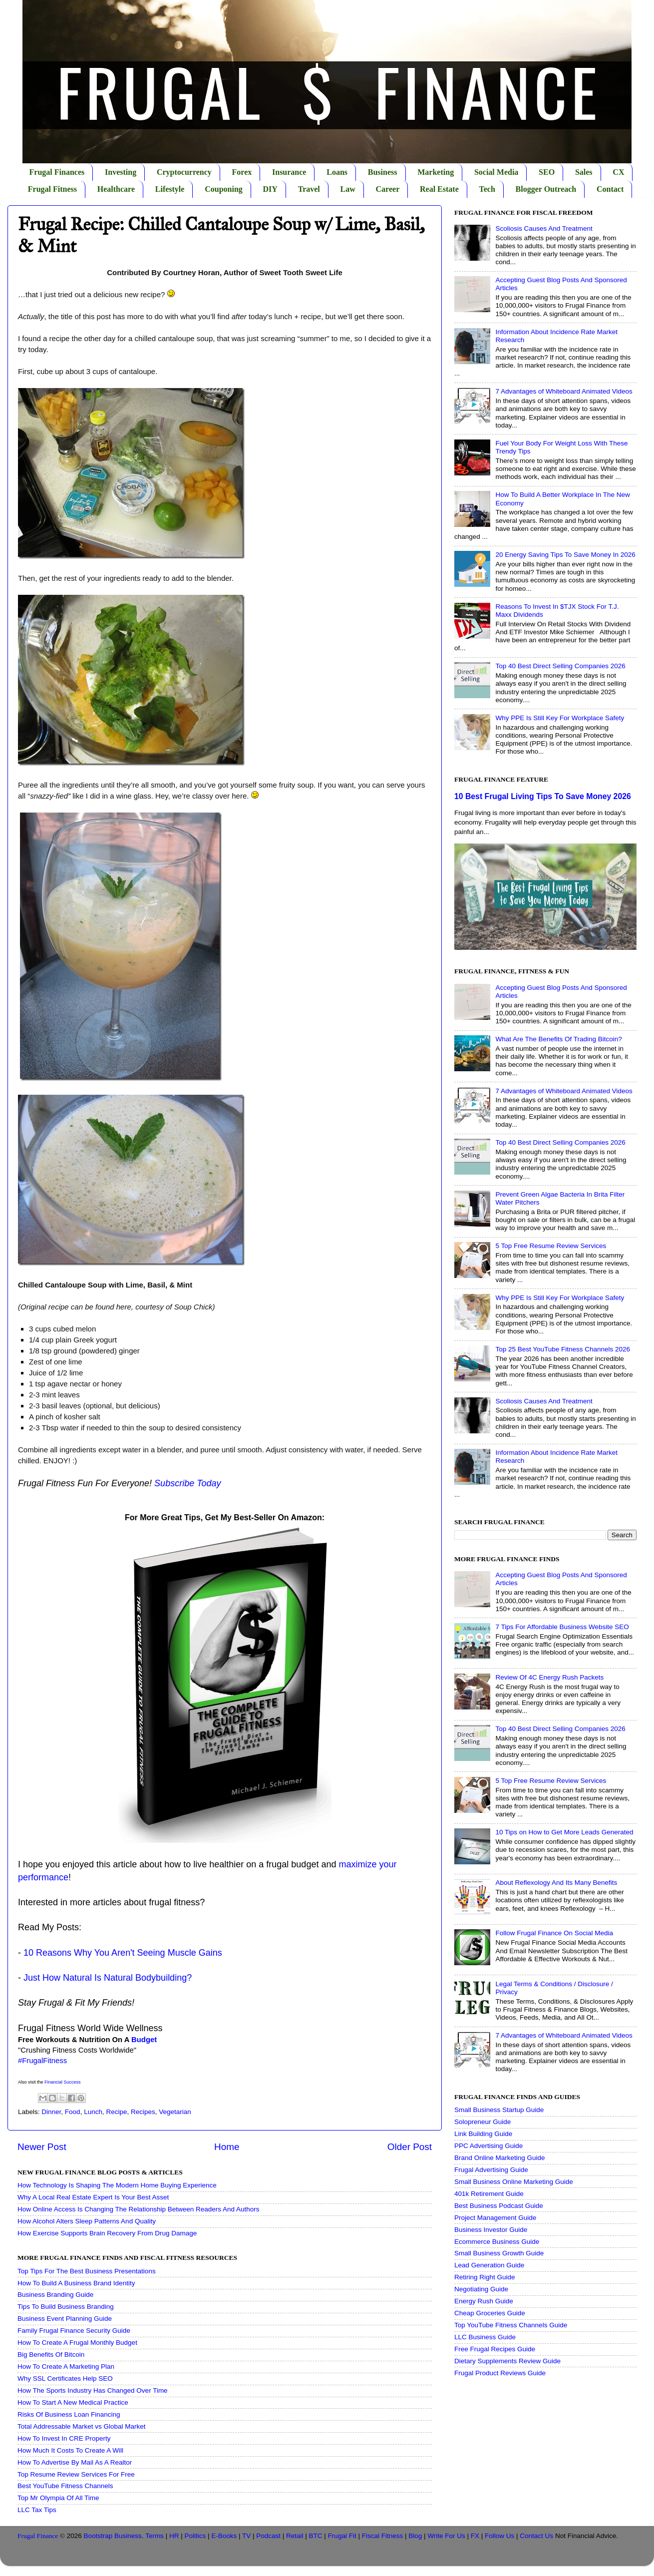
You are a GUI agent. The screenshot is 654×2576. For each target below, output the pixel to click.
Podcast (268, 2536)
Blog (415, 2536)
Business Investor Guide (490, 2229)
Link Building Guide (483, 2134)
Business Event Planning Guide (64, 2318)
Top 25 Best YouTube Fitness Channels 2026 (562, 1349)
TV (246, 2536)
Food (72, 2112)
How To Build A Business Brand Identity (76, 2283)
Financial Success (62, 2082)
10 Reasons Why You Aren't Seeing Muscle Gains (122, 1953)
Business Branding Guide (55, 2294)
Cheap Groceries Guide (489, 2313)
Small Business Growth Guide (499, 2253)
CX (618, 172)
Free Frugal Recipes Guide (494, 2349)
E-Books (224, 2536)
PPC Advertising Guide (488, 2145)
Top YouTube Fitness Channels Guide (510, 2325)
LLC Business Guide (485, 2337)
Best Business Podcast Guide (498, 2205)
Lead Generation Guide (489, 2265)
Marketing (435, 172)
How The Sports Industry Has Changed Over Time (92, 2390)
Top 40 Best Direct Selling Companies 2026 (560, 666)
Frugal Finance (37, 2536)
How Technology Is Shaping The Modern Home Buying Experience (117, 2185)
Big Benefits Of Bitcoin (50, 2354)
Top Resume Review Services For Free (76, 2474)
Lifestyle (170, 189)
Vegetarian (175, 2112)
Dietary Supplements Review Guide (507, 2361)
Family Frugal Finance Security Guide (73, 2330)
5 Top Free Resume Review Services (550, 1246)
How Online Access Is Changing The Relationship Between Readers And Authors (138, 2209)
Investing (120, 172)
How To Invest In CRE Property (64, 2438)
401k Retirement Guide (489, 2193)
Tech (487, 189)
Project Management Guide (495, 2217)
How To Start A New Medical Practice (72, 2402)
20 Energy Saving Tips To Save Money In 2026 (565, 554)
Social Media (496, 172)
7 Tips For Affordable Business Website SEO (562, 1627)
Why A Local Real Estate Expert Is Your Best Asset (93, 2197)
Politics (195, 2536)
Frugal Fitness (52, 189)
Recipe (116, 2112)
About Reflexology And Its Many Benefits (556, 1882)
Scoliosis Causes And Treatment (543, 228)
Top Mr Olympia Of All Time (58, 2498)
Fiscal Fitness (382, 2536)
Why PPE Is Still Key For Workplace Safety (559, 718)
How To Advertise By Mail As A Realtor (74, 2462)
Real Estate (439, 189)
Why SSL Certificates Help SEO (65, 2378)
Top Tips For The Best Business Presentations (86, 2271)
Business (382, 172)
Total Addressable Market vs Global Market (81, 2426)
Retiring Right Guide (484, 2277)
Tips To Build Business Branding (65, 2306)
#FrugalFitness (42, 2061)
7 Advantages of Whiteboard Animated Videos (563, 391)
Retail (295, 2536)
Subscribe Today (187, 1483)
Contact (610, 189)
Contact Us (536, 2536)
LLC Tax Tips (36, 2510)
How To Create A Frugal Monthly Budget (77, 2342)
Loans (337, 172)
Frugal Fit (342, 2536)
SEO (547, 172)
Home (226, 2147)
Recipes (143, 2112)
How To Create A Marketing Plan (65, 2366)
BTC (316, 2536)
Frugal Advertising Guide (491, 2169)
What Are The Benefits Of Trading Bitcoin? (558, 1039)
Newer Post (41, 2147)
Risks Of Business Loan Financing (68, 2414)
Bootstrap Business (113, 2536)
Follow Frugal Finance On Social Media (554, 1933)
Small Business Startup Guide (499, 2110)
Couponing (224, 189)
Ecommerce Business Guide (496, 2241)
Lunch (93, 2112)
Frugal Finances (57, 172)
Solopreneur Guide (482, 2122)
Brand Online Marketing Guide (499, 2157)
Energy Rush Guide (483, 2301)
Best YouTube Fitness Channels (65, 2486)
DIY (270, 189)
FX (475, 2536)
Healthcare (116, 189)
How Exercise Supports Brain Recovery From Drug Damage (107, 2233)
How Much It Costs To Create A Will (70, 2450)
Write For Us (446, 2536)
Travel (309, 189)
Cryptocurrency (184, 172)
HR (174, 2536)
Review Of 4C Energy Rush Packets (549, 1677)
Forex (242, 172)
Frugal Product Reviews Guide (500, 2373)
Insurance (289, 172)
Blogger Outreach (546, 189)
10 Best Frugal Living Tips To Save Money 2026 (542, 796)
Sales (584, 172)
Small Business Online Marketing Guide (513, 2181)
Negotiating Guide (481, 2289)
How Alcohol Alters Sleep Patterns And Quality (86, 2221)
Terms (154, 2536)
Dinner (51, 2112)
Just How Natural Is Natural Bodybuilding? (107, 1978)
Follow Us (499, 2536)
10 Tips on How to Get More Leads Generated (564, 1832)
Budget (144, 2040)
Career (388, 189)
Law (347, 189)
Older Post (409, 2147)
